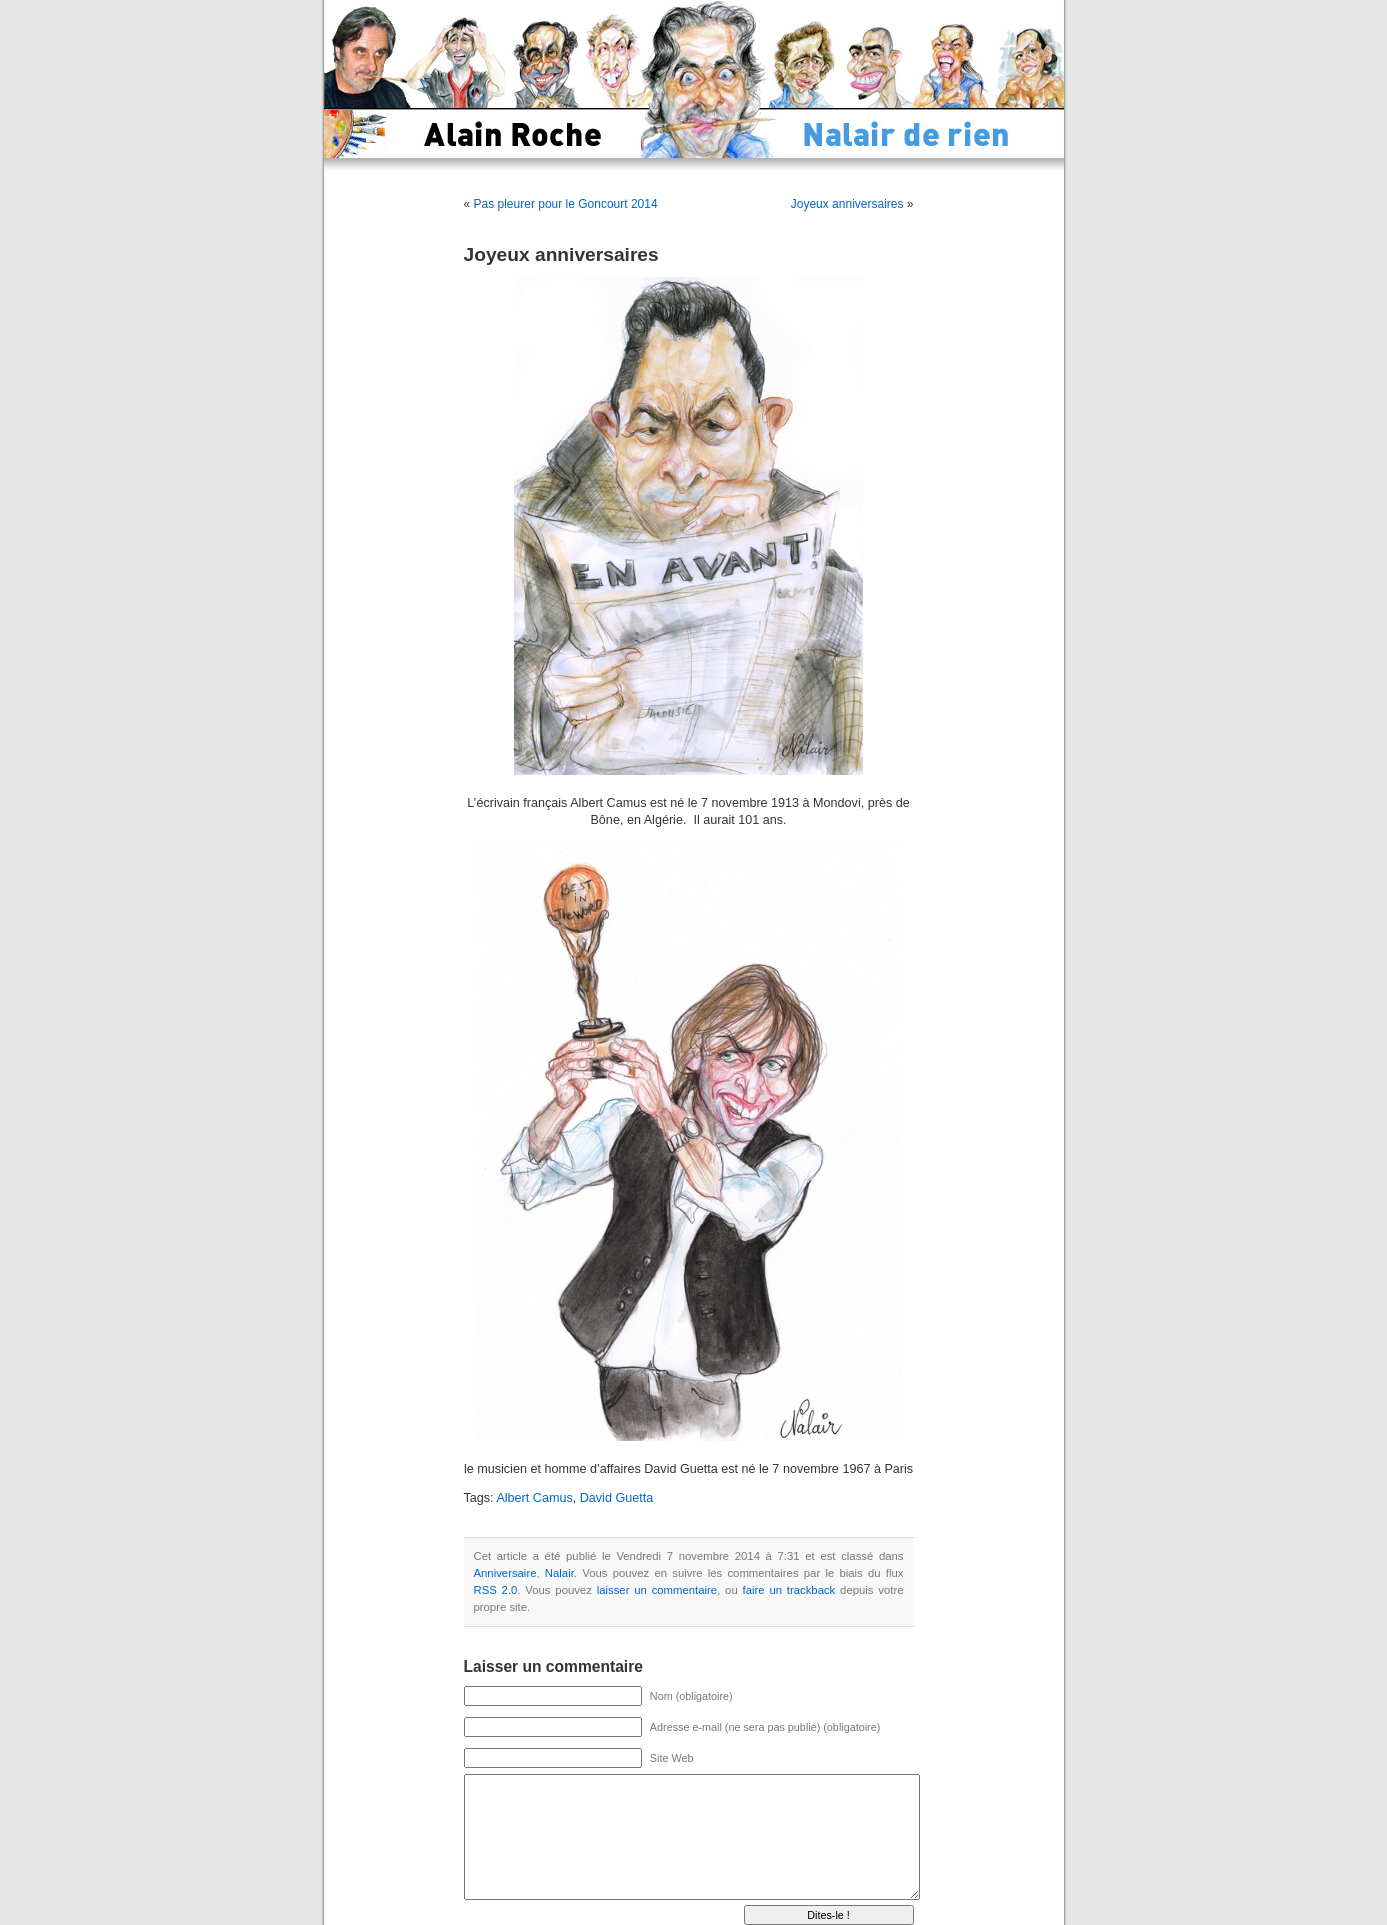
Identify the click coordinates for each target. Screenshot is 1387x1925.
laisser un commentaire (657, 1590)
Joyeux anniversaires (847, 204)
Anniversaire (505, 1573)
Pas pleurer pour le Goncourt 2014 (566, 204)
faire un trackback (789, 1590)
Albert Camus (534, 1498)
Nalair (559, 1573)
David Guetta (617, 1498)
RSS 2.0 (496, 1590)
